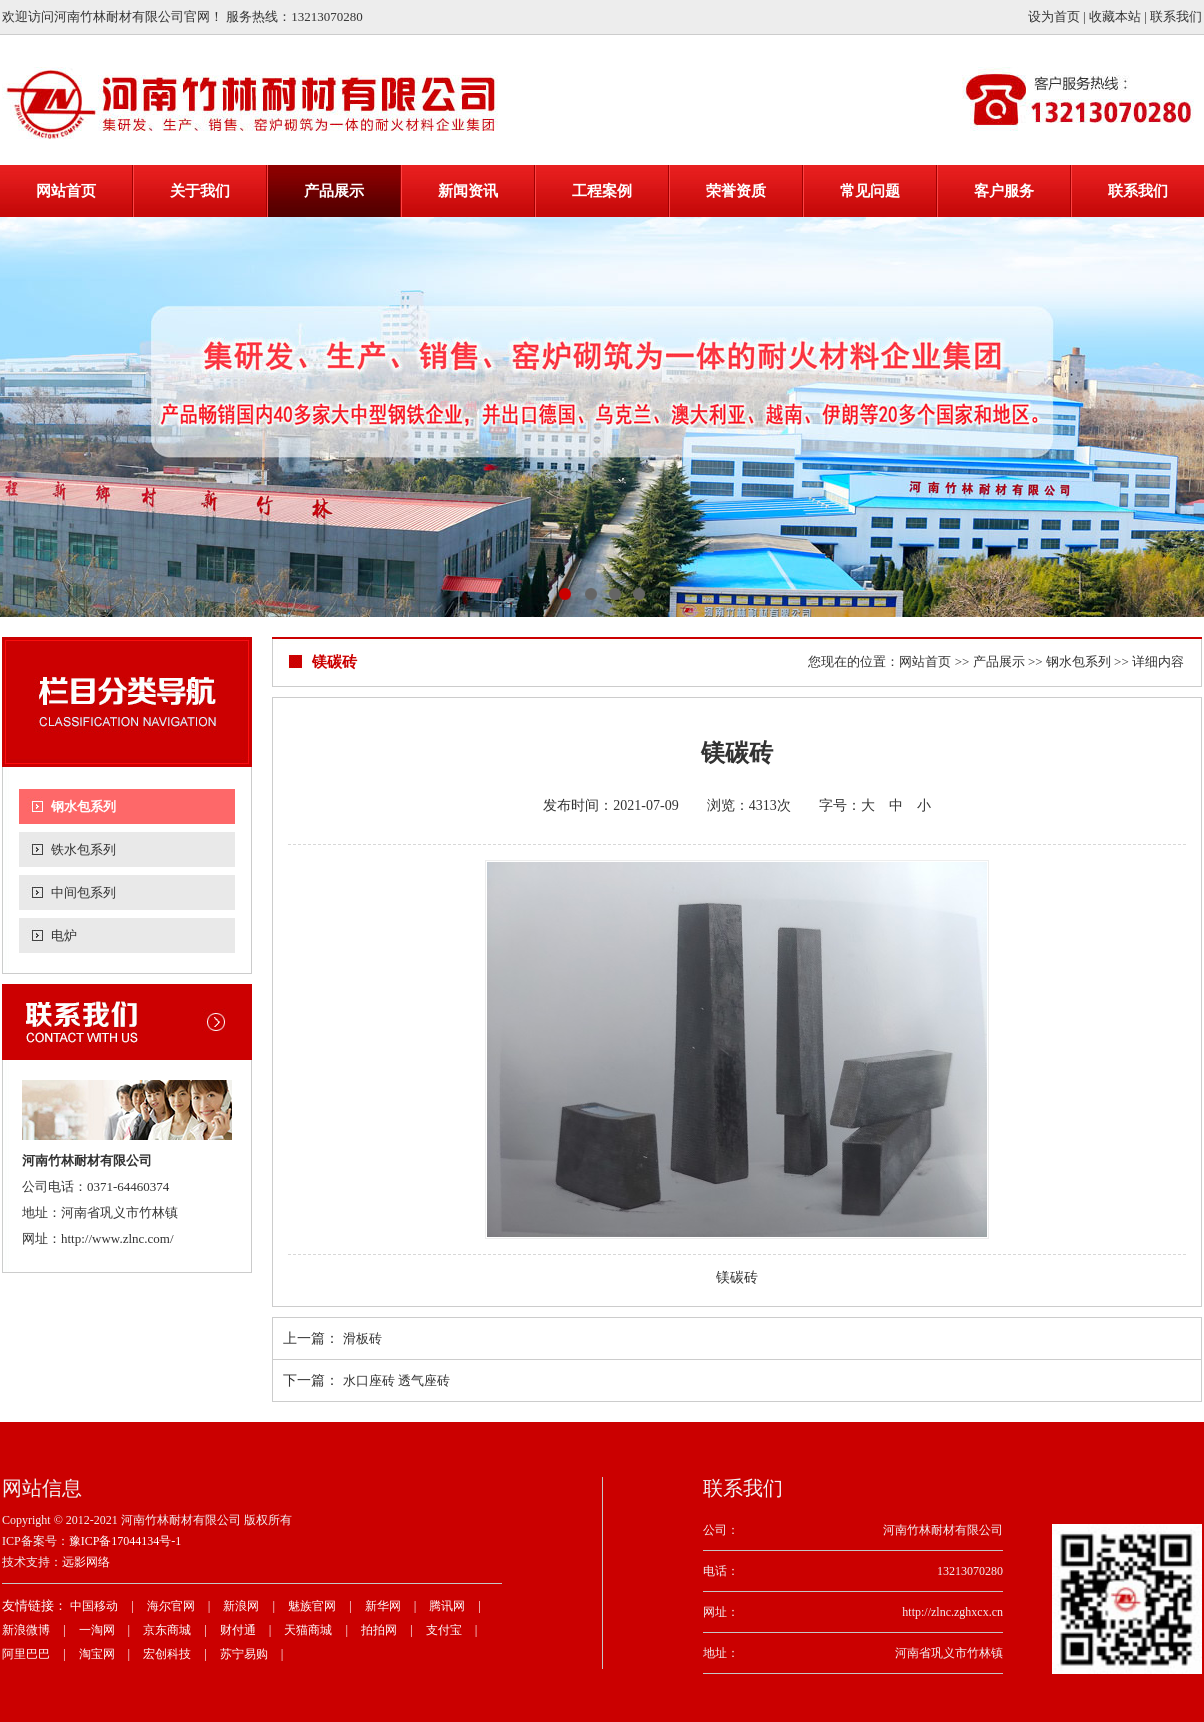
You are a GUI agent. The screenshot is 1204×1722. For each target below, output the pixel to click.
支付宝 (444, 1630)
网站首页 (925, 661)
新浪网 (241, 1606)
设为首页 (1054, 16)
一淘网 (97, 1630)
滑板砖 (362, 1338)
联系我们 (1176, 16)
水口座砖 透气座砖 (396, 1380)
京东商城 (167, 1630)
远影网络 (86, 1562)
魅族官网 (312, 1606)
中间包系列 (83, 892)
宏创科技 (167, 1654)
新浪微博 (26, 1630)
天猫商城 (308, 1630)
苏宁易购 (244, 1654)
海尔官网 (171, 1606)
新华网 (383, 1606)
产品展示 (999, 661)
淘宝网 (97, 1654)
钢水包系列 (83, 806)
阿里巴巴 (26, 1654)
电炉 (64, 935)
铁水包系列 (83, 849)
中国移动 (94, 1606)
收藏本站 (1115, 16)
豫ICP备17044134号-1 (125, 1541)
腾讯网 (447, 1606)
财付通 (238, 1630)
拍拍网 (379, 1630)
